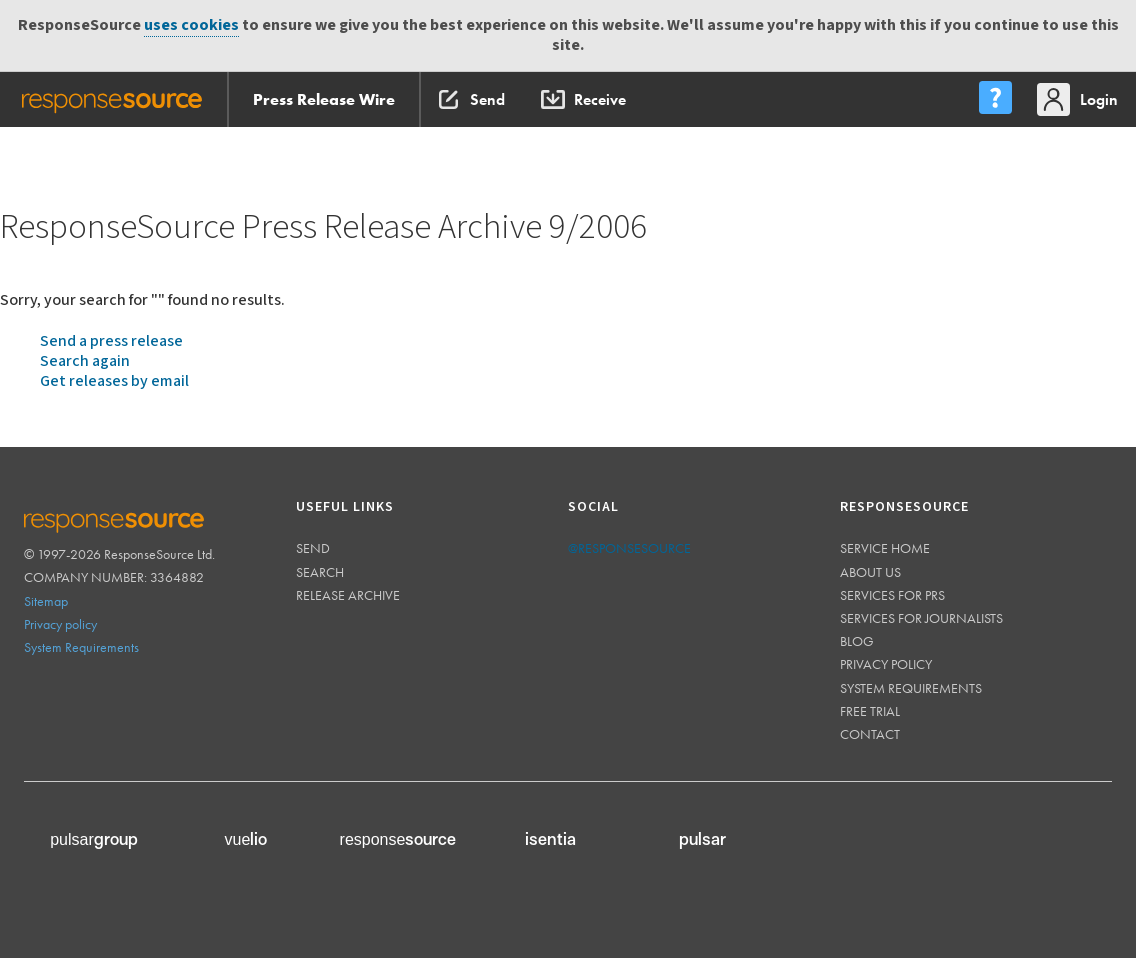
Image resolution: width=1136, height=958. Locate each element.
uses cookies (191, 25)
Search (320, 572)
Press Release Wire (324, 99)
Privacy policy (60, 624)
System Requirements (81, 647)
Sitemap (46, 601)
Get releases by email (114, 381)
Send (313, 548)
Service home (885, 548)
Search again (85, 361)
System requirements (911, 688)
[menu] (995, 99)
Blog (857, 641)
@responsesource (629, 548)
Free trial (870, 711)
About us (870, 572)
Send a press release (111, 341)
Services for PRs (892, 595)
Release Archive (348, 595)
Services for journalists (921, 618)
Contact (870, 734)
